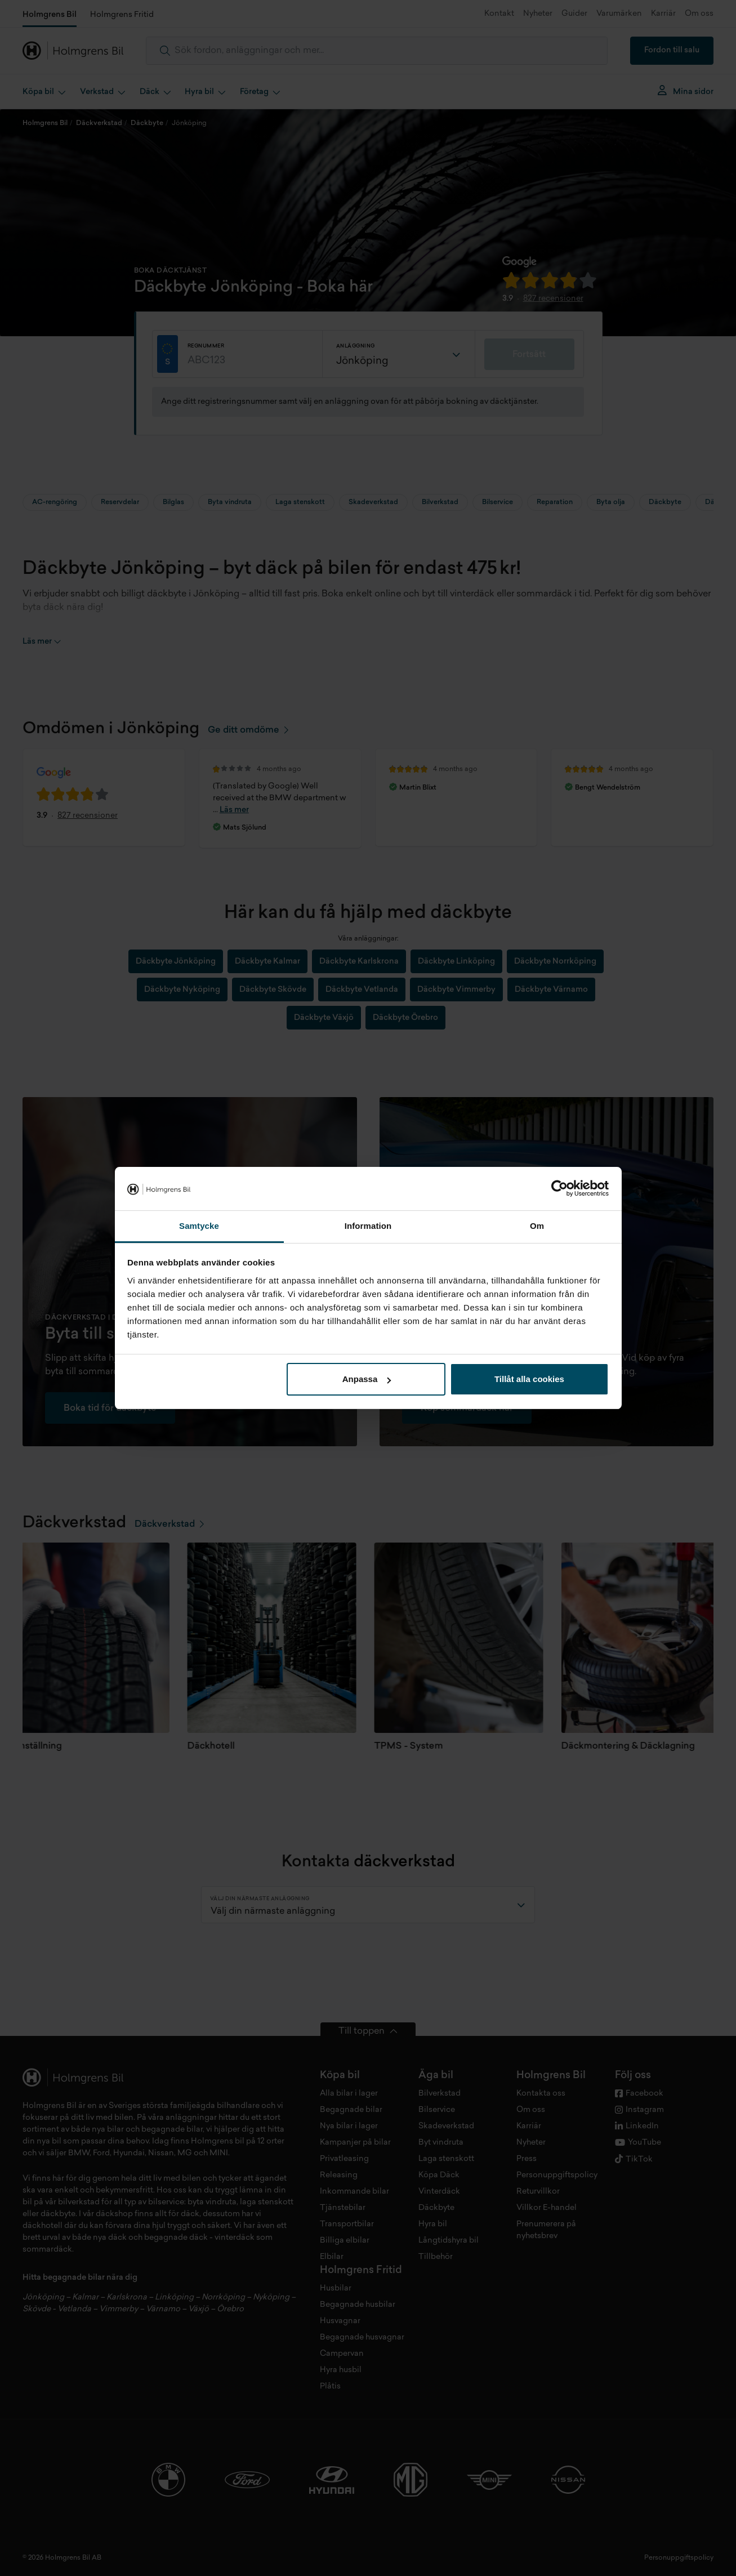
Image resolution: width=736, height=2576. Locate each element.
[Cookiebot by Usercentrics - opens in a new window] (559, 1188)
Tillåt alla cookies (529, 1379)
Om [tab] (537, 1226)
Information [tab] (368, 1226)
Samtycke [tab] (199, 1226)
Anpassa (366, 1379)
